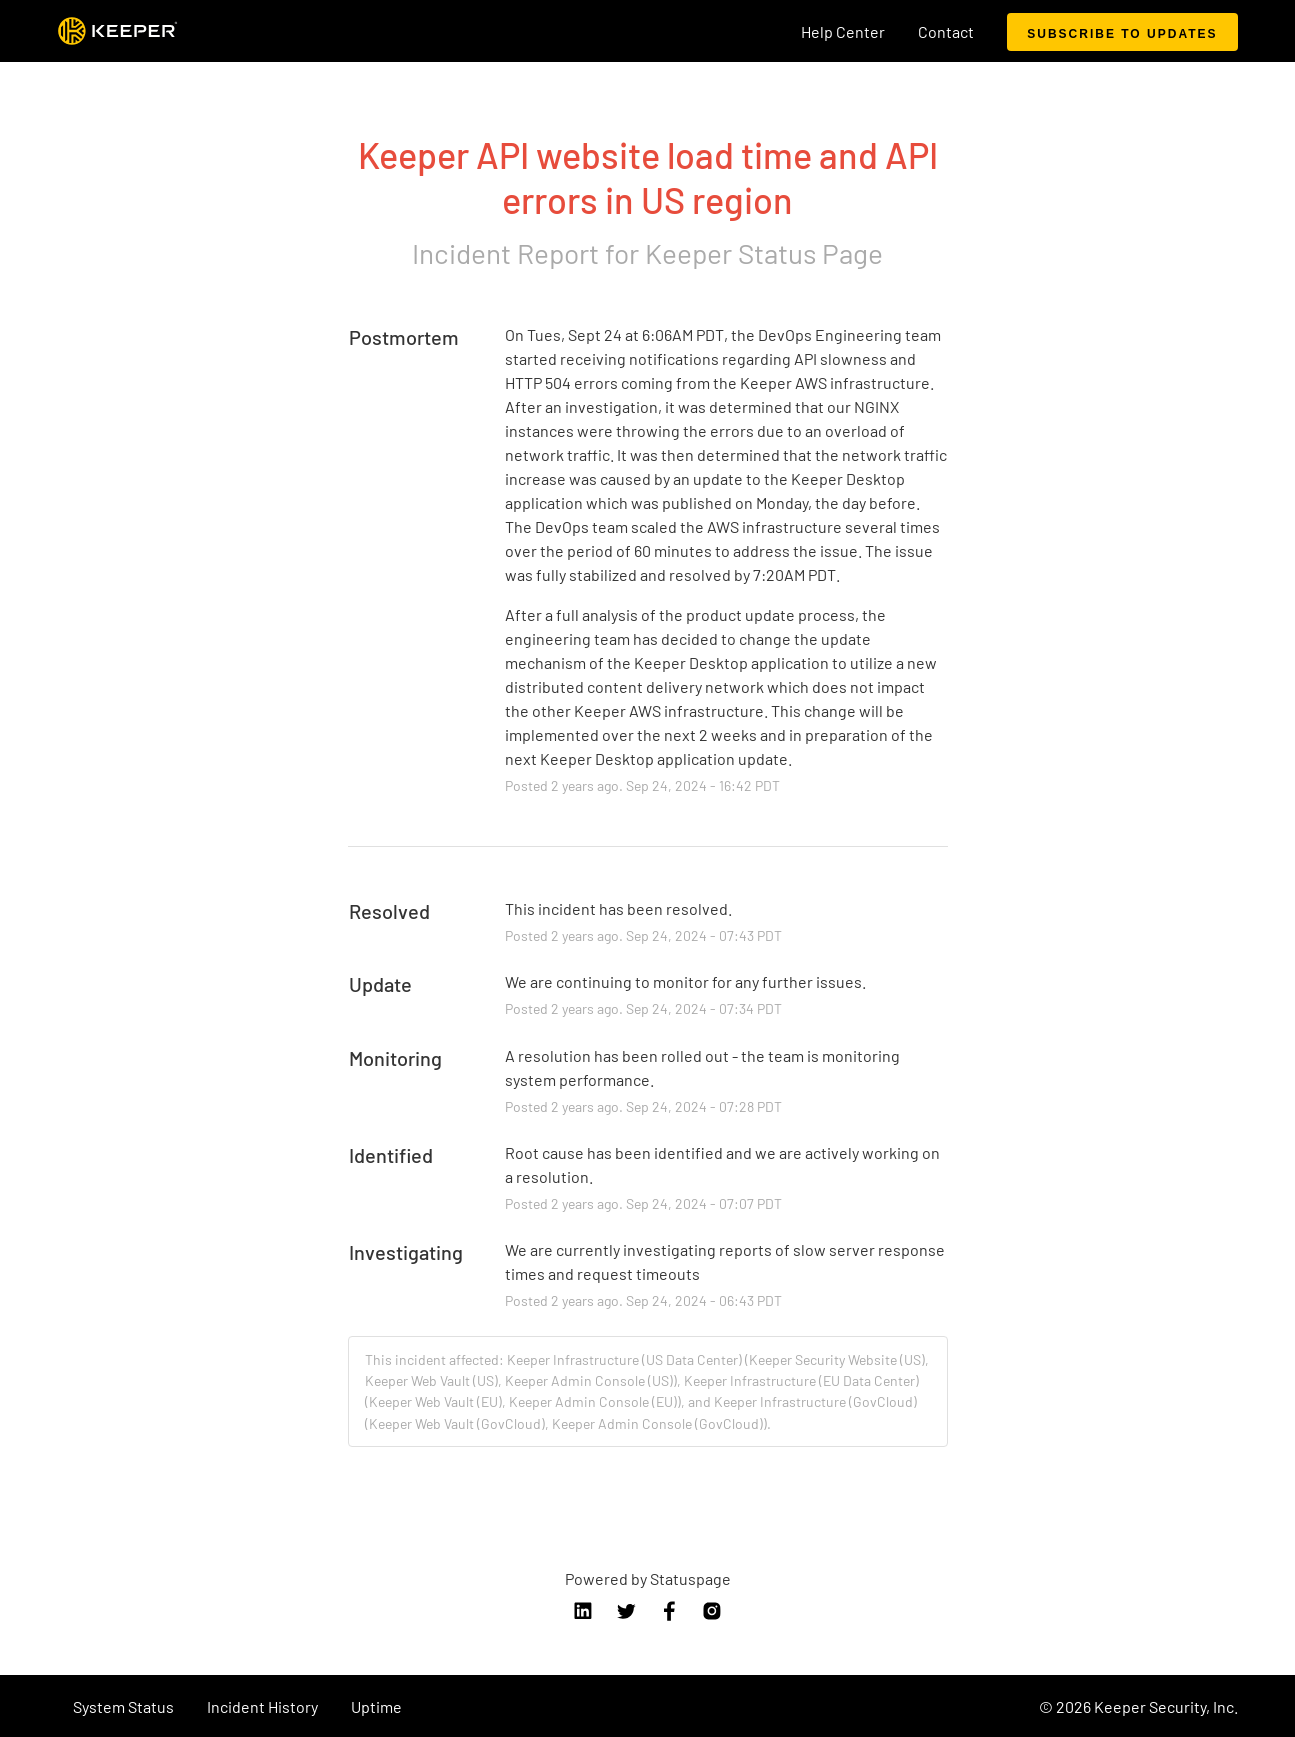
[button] (1122, 32)
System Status (123, 1706)
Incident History (262, 1706)
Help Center (843, 31)
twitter (626, 1611)
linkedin (583, 1611)
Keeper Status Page (764, 253)
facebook (669, 1611)
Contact (946, 31)
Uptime (376, 1706)
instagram (712, 1611)
